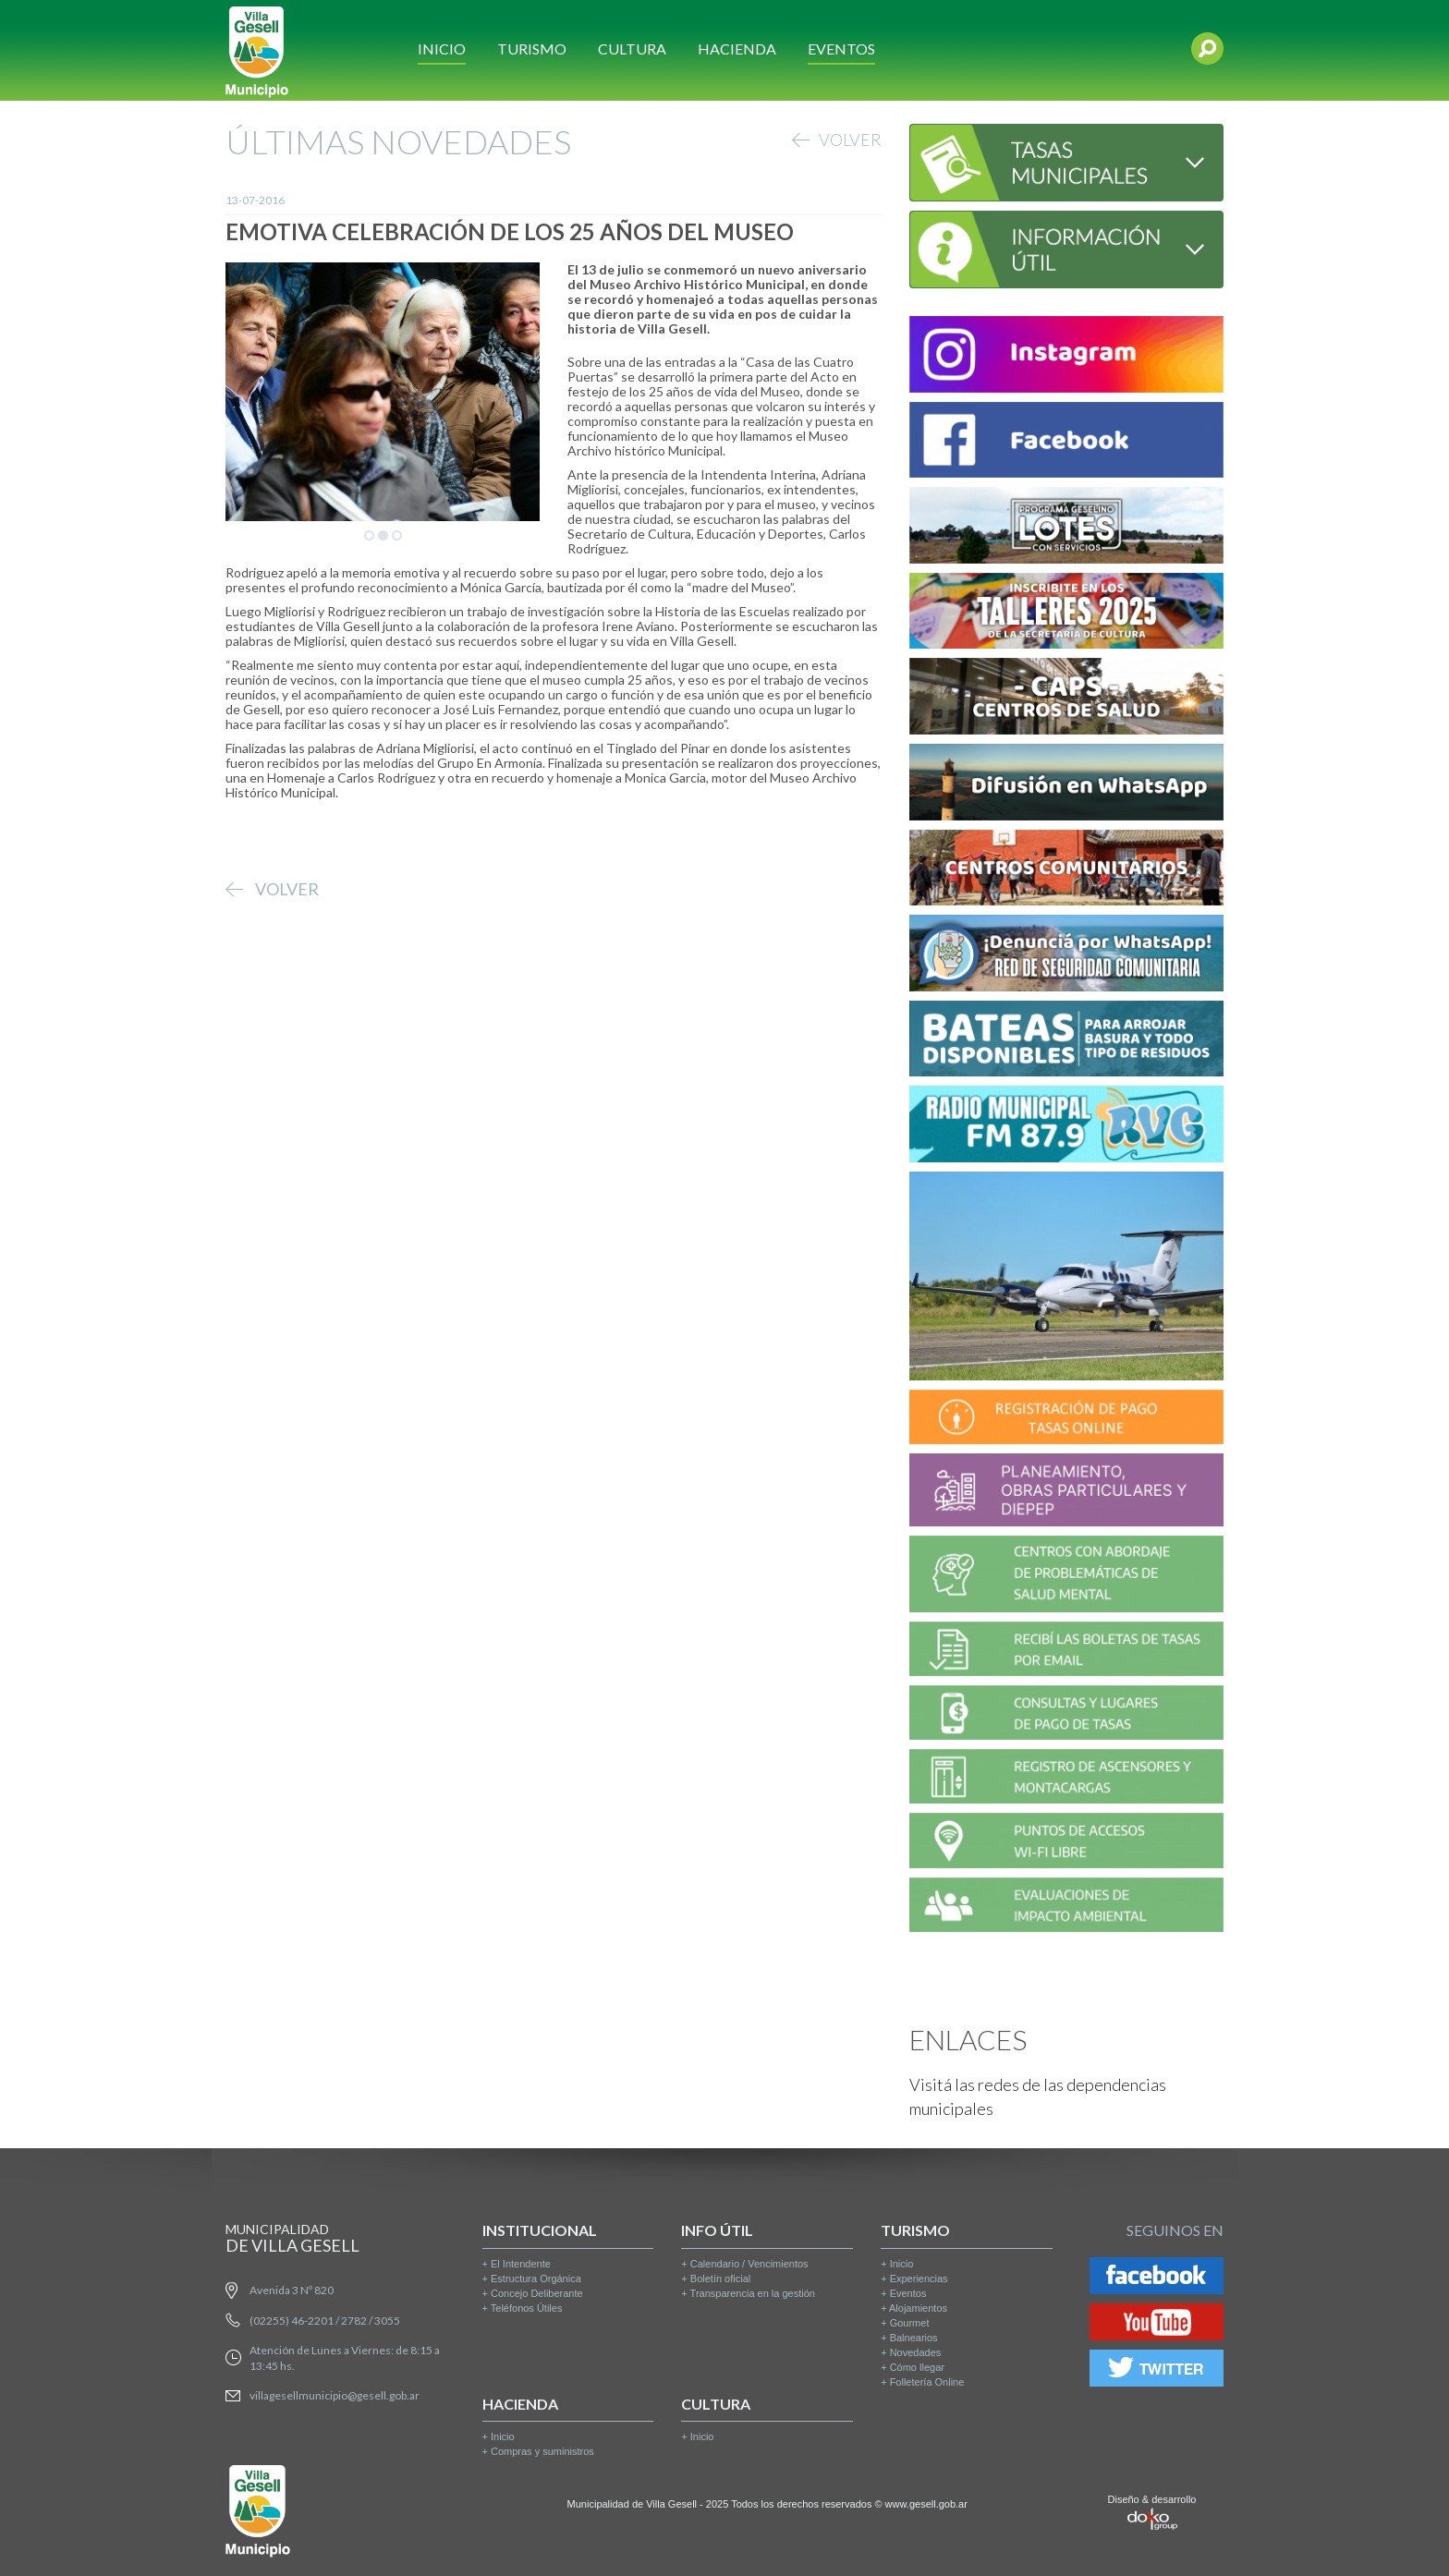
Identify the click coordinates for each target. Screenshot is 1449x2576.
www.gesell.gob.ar (926, 2503)
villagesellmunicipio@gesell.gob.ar (335, 2395)
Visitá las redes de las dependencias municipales (1037, 2096)
